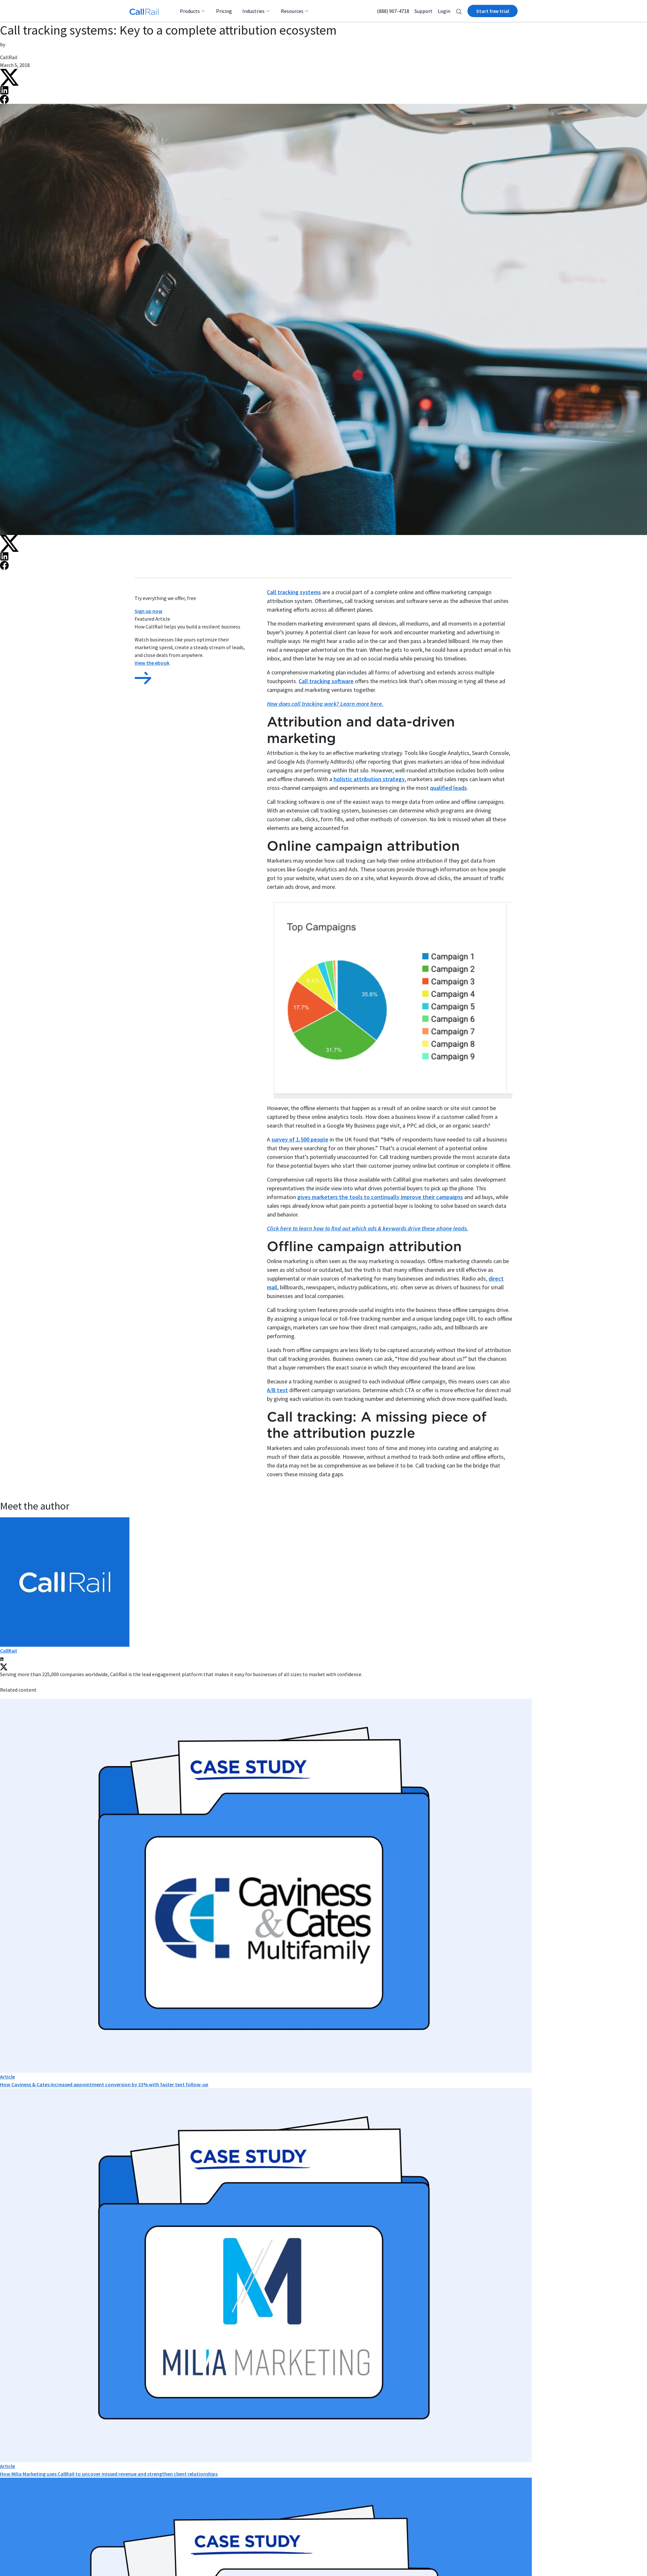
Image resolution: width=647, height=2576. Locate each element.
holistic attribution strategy (369, 779)
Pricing (224, 11)
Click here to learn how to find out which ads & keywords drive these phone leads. (367, 1228)
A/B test (277, 1390)
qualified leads (448, 787)
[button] (458, 11)
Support (423, 11)
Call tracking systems (294, 592)
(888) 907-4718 (393, 11)
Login (444, 11)
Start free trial (492, 11)
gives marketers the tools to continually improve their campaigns (380, 1197)
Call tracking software (326, 681)
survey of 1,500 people (299, 1139)
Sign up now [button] (148, 611)
